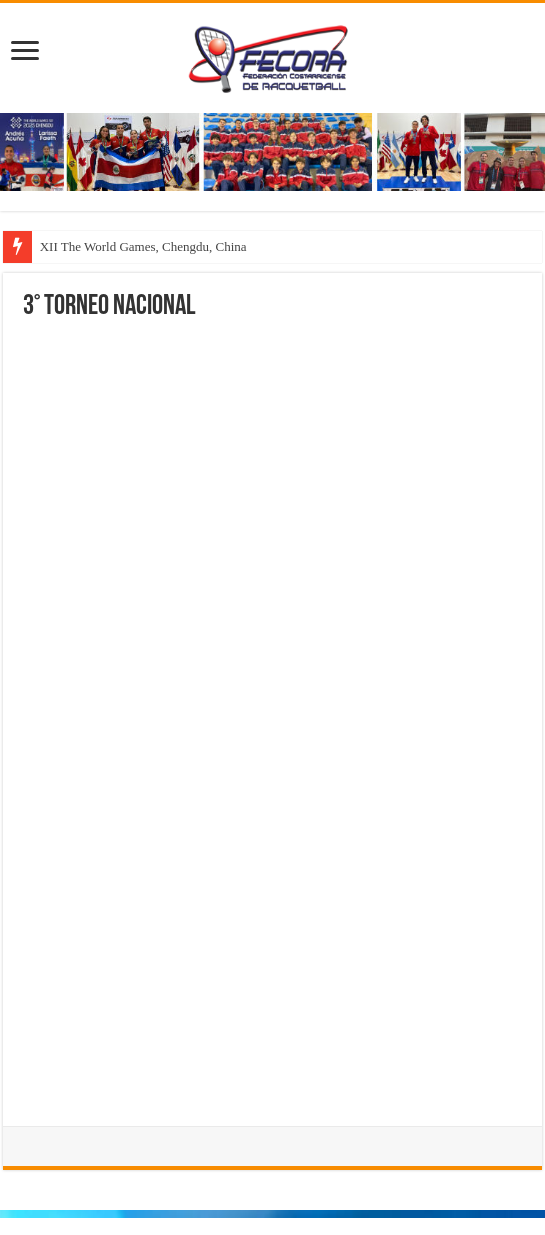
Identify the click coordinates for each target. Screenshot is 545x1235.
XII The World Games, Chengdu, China (143, 246)
